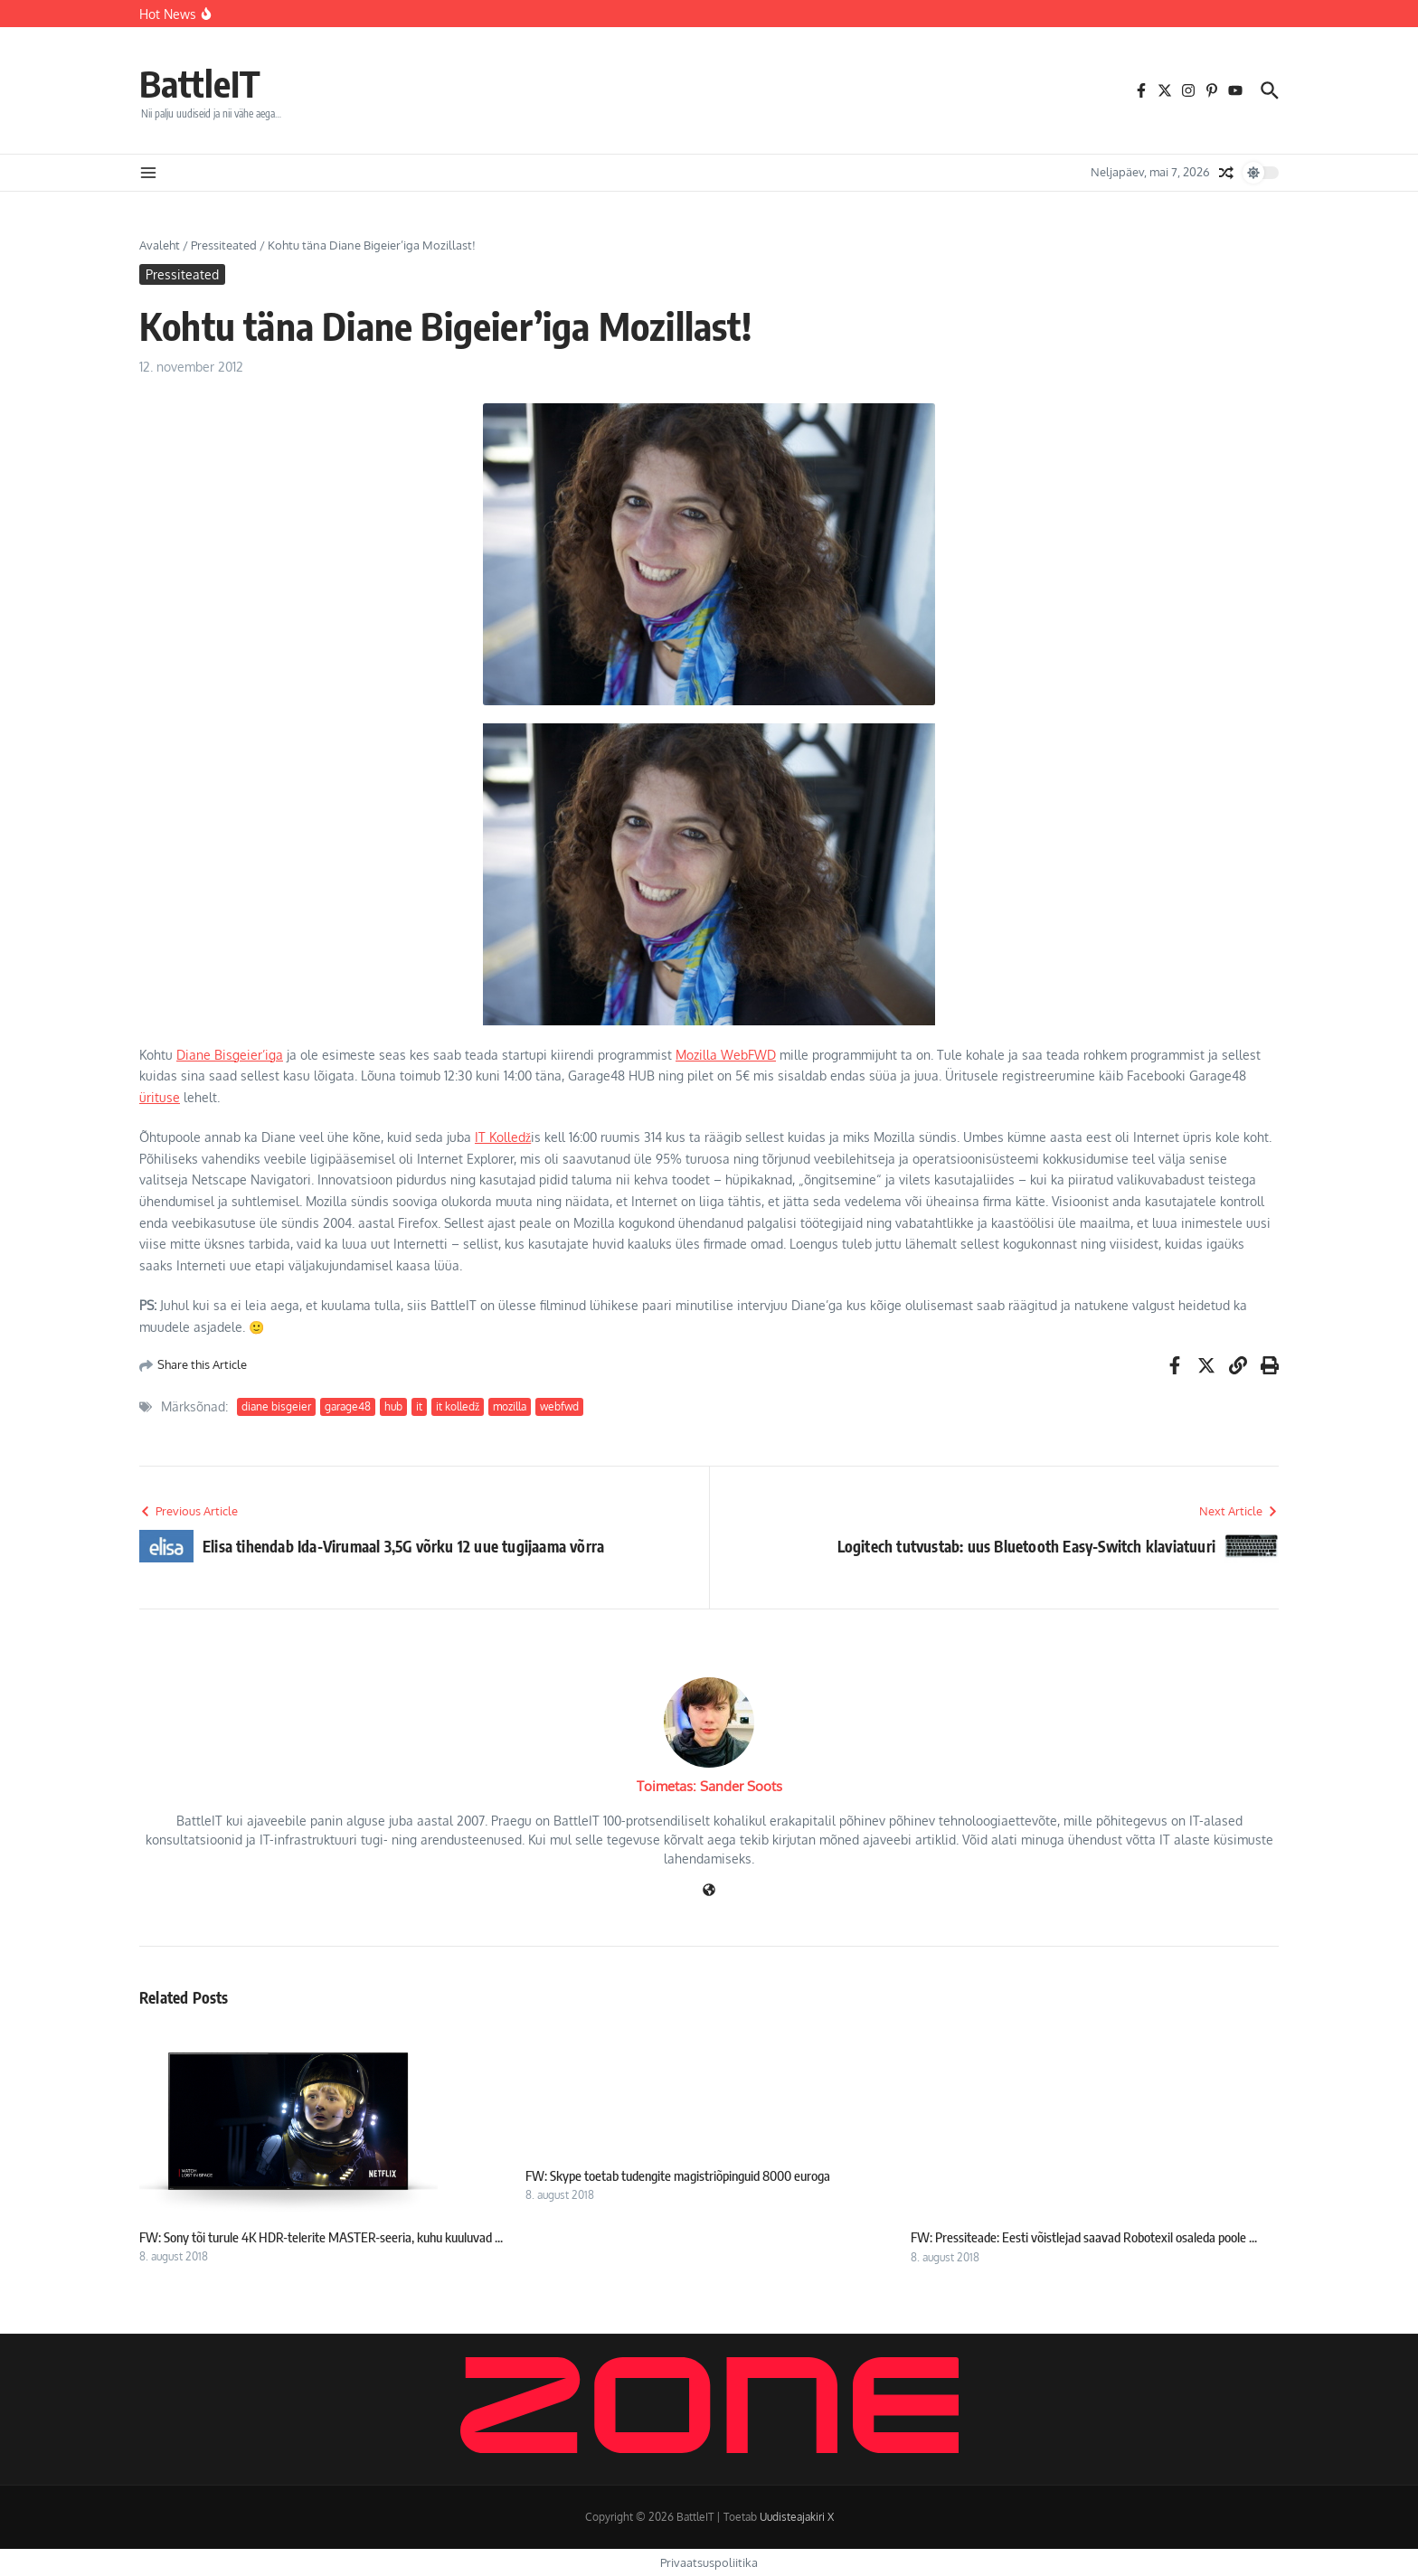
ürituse (159, 1097)
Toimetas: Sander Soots (709, 1786)
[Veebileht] (709, 1891)
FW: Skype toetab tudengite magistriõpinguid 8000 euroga (677, 2175)
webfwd (559, 1406)
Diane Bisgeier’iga (229, 1054)
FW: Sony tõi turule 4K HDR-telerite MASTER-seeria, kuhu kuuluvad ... (321, 2237)
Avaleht (159, 245)
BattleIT (199, 83)
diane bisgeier (276, 1406)
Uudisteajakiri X (797, 2517)
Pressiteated (224, 245)
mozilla (509, 1406)
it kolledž (457, 1406)
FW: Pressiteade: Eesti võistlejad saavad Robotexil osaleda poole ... (1084, 2237)
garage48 (348, 1406)
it (419, 1406)
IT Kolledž (503, 1137)
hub (393, 1406)
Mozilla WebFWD (726, 1054)
